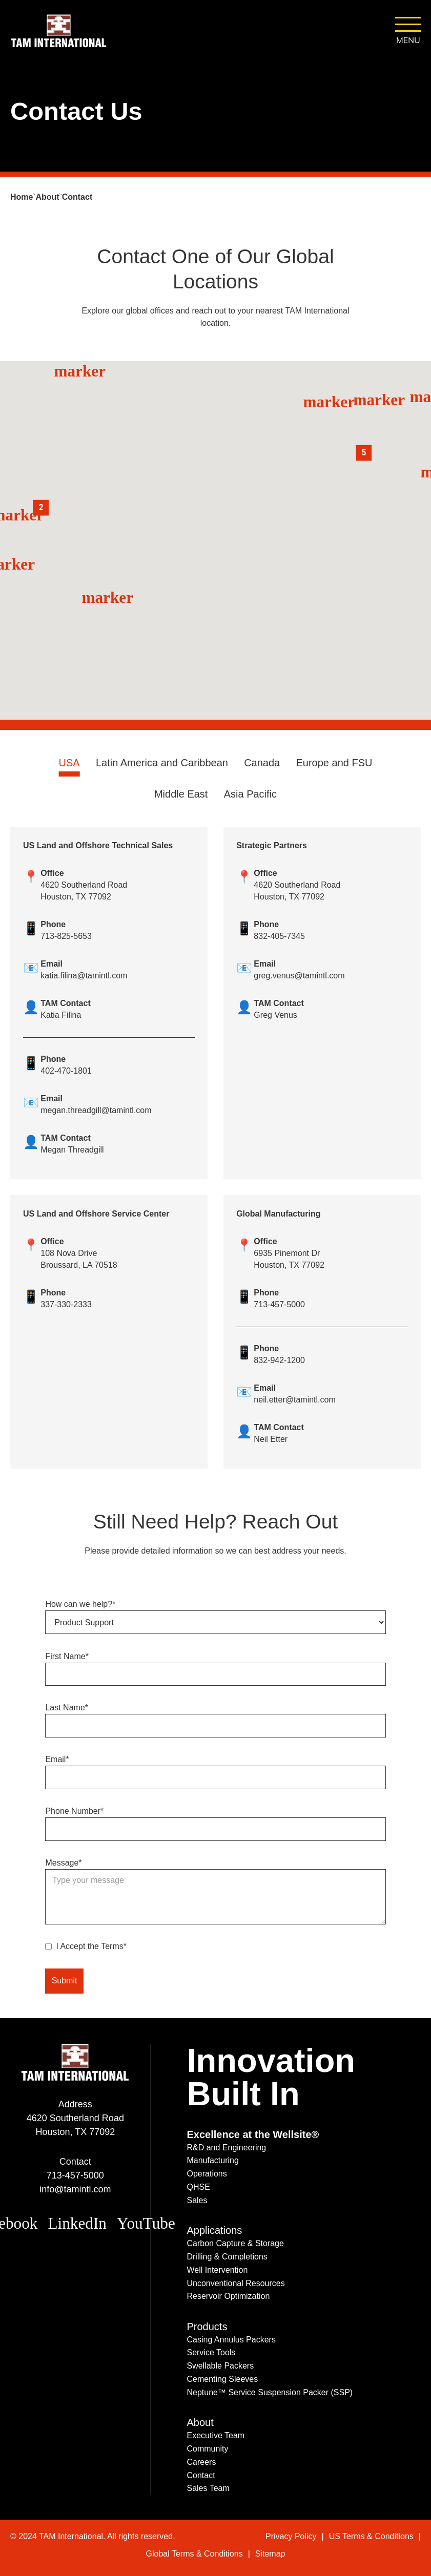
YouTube (146, 2223)
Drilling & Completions (227, 2256)
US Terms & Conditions (371, 2536)
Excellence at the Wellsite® (253, 2134)
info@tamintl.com (75, 2189)
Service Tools (211, 2352)
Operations (207, 2173)
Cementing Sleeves (222, 2379)
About (200, 2422)
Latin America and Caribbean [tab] (162, 762)
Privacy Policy (291, 2536)
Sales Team (208, 2488)
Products (207, 2326)
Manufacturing (212, 2160)
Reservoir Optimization (228, 2296)
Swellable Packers (220, 2365)
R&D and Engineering (226, 2147)
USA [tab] (69, 762)
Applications (214, 2230)
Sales (197, 2200)
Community (207, 2448)
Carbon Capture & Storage (235, 2243)
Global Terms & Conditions (194, 2553)
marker (361, 400)
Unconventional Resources (235, 2283)
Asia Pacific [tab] (250, 794)
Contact (201, 2475)
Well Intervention (217, 2270)
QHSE (198, 2187)
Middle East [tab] (181, 794)
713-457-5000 (75, 2175)
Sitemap (270, 2553)
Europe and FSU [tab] (334, 762)
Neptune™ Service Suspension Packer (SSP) (270, 2392)
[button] (361, 400)
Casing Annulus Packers (231, 2339)
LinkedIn (77, 2223)
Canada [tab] (262, 762)
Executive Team (215, 2435)
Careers (201, 2462)
